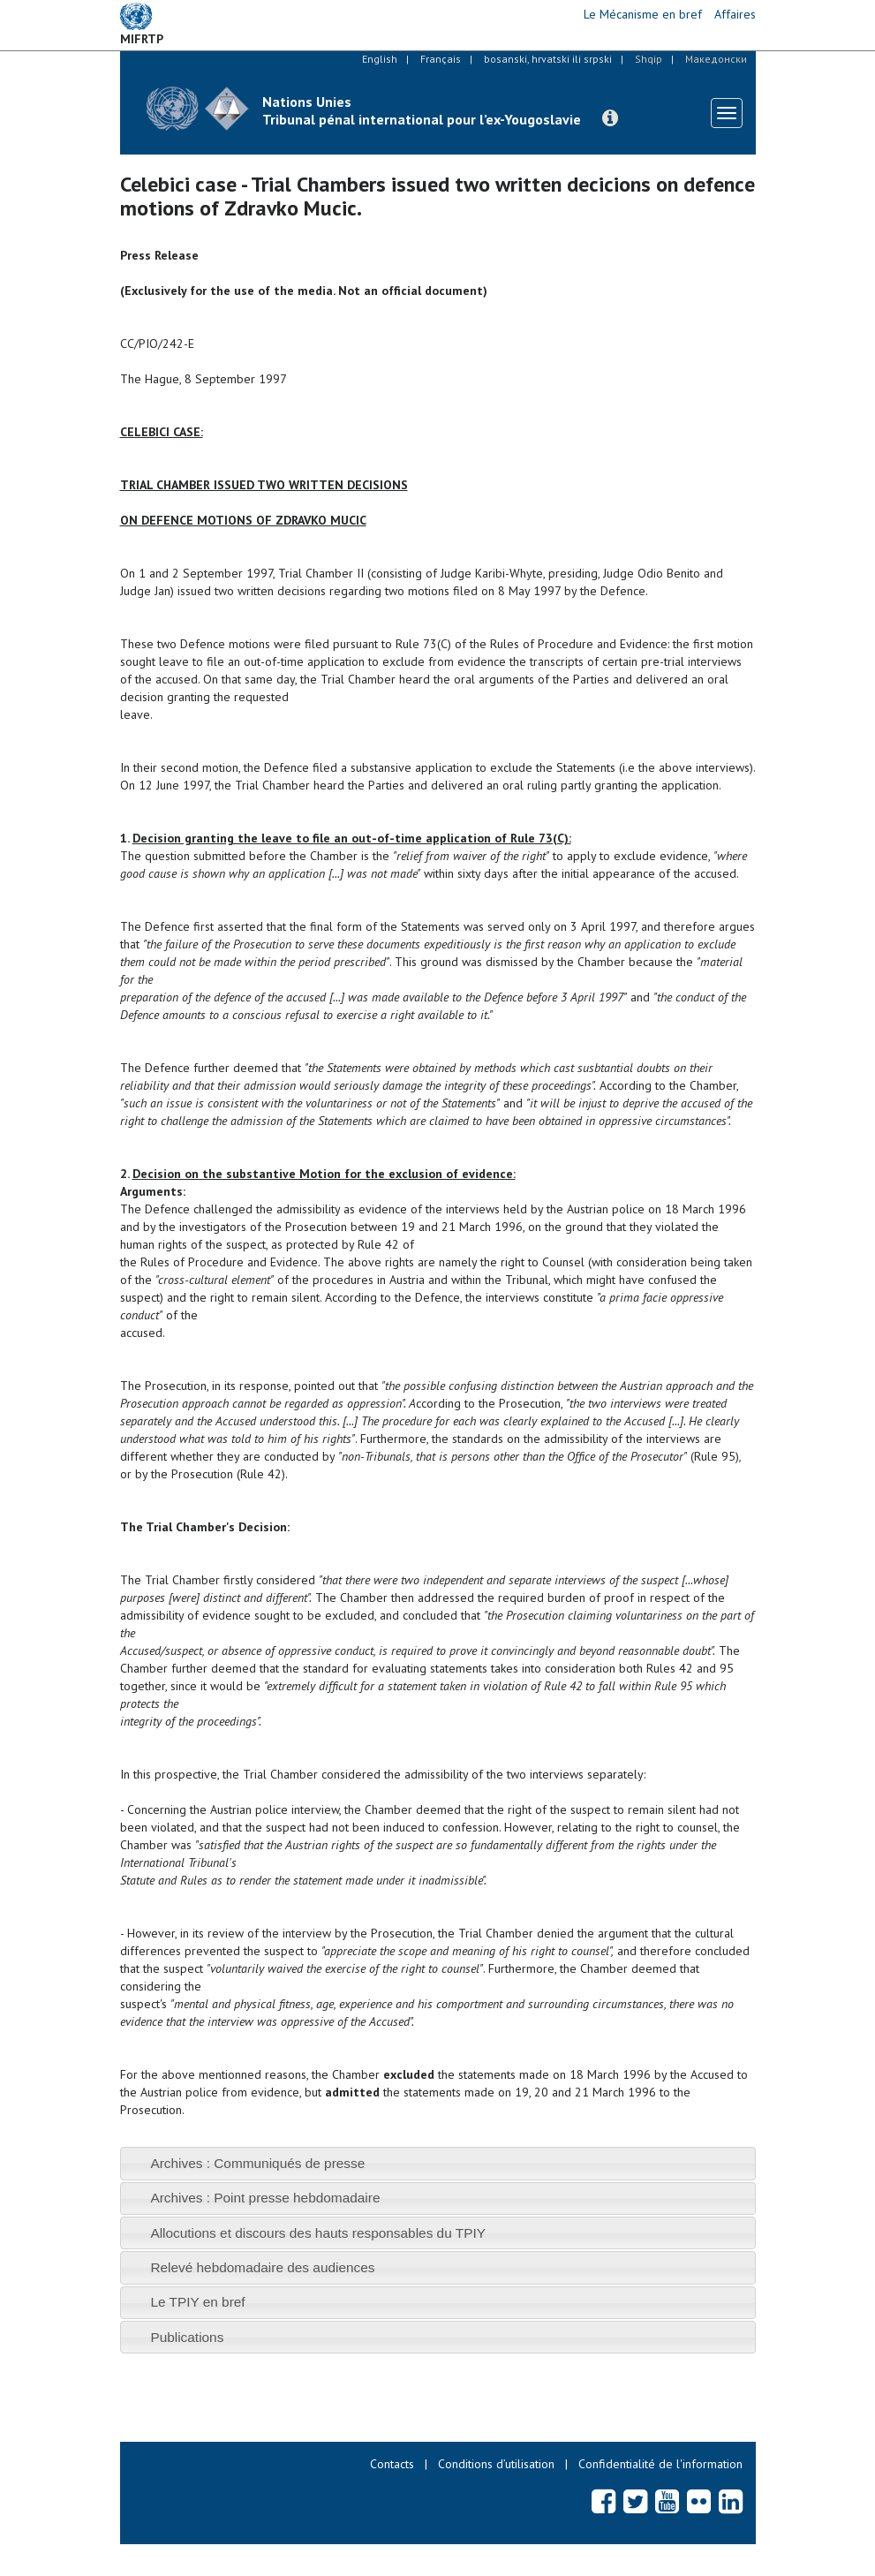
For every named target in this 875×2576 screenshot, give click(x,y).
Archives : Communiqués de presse (257, 2163)
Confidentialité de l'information (660, 2464)
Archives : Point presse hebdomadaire (265, 2197)
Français (440, 58)
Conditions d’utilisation (496, 2464)
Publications (186, 2337)
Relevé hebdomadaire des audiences (262, 2267)
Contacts (392, 2464)
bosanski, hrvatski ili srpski (548, 58)
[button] (610, 118)
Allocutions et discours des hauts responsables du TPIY (318, 2232)
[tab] (438, 2163)
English (379, 58)
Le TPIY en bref (197, 2301)
